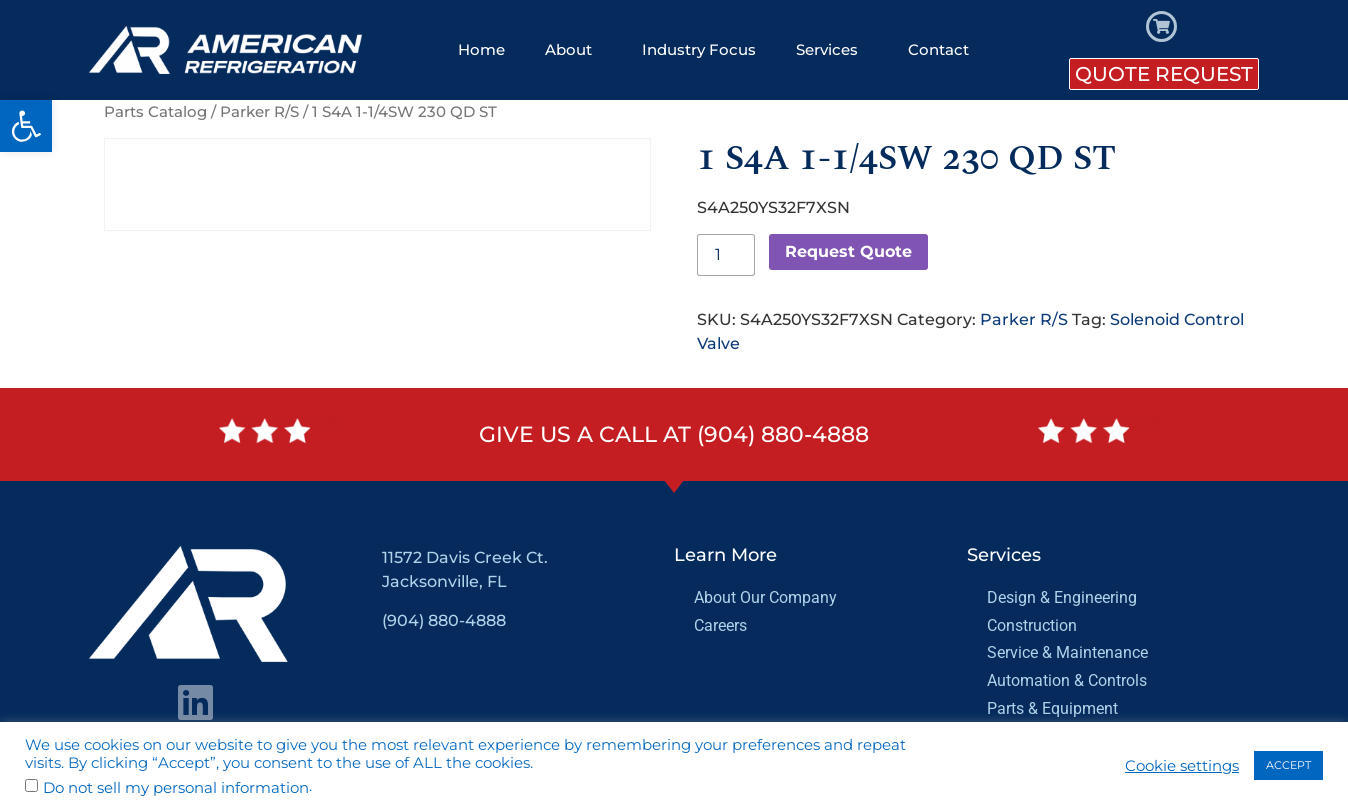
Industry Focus (699, 49)
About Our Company (765, 597)
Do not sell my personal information (176, 788)
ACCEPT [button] (1288, 765)
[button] (26, 126)
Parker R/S (259, 112)
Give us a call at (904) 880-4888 (674, 434)
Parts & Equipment (1052, 708)
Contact (938, 49)
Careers (720, 625)
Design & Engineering (1062, 597)
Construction (1032, 625)
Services (832, 50)
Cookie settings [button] (1182, 766)
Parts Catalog (155, 112)
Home (481, 49)
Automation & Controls (1067, 680)
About (573, 50)
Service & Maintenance (1067, 652)
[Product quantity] (726, 255)
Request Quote (848, 251)
